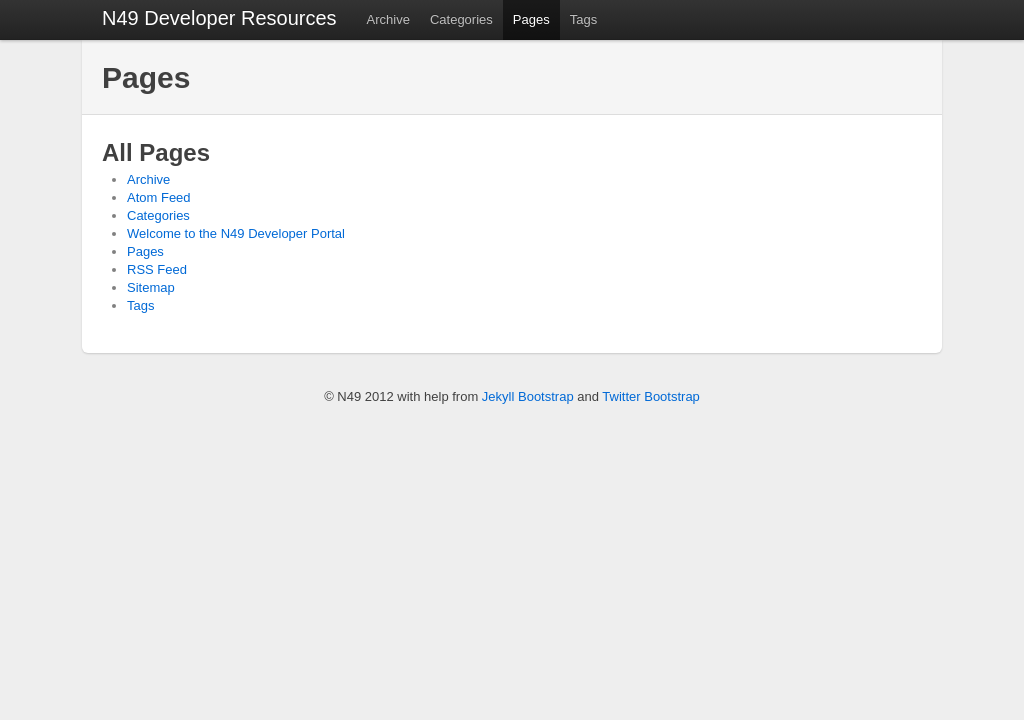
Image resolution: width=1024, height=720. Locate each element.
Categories (461, 19)
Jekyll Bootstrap (528, 396)
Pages (531, 19)
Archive (388, 19)
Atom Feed (159, 197)
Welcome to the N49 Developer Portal (236, 233)
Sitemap (151, 287)
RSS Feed (157, 269)
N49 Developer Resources (219, 18)
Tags (583, 19)
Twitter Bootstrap (651, 396)
